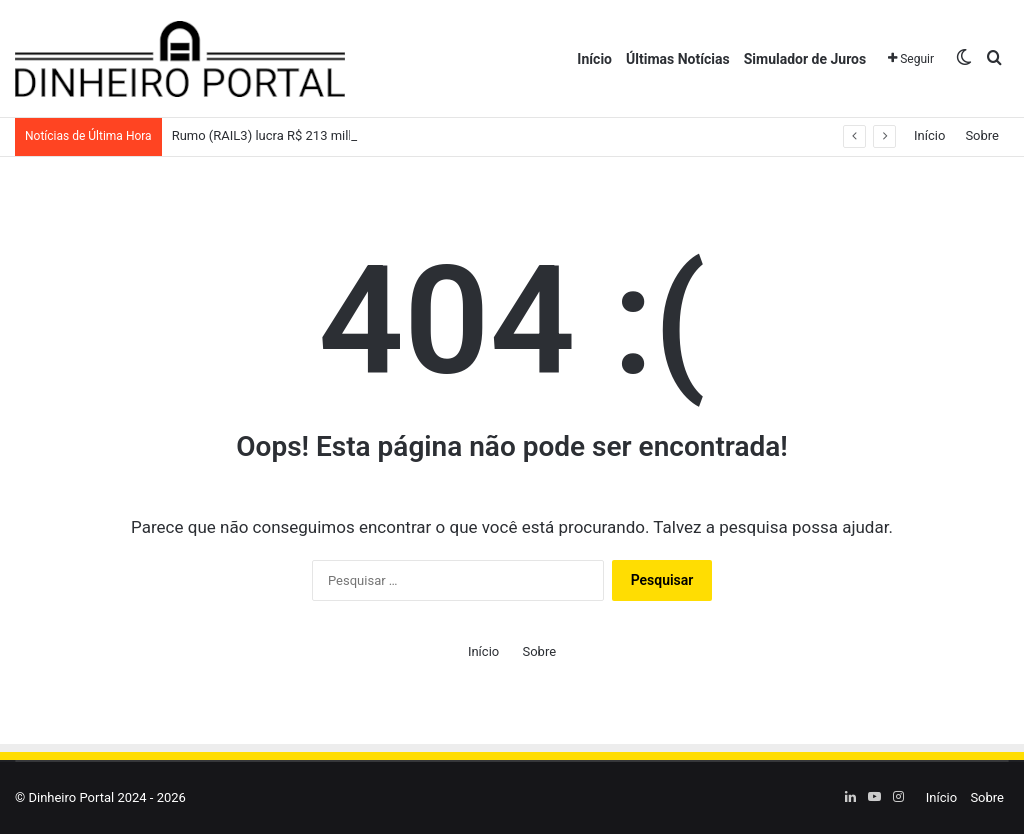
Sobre (982, 135)
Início (594, 59)
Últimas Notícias (678, 59)
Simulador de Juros (805, 59)
